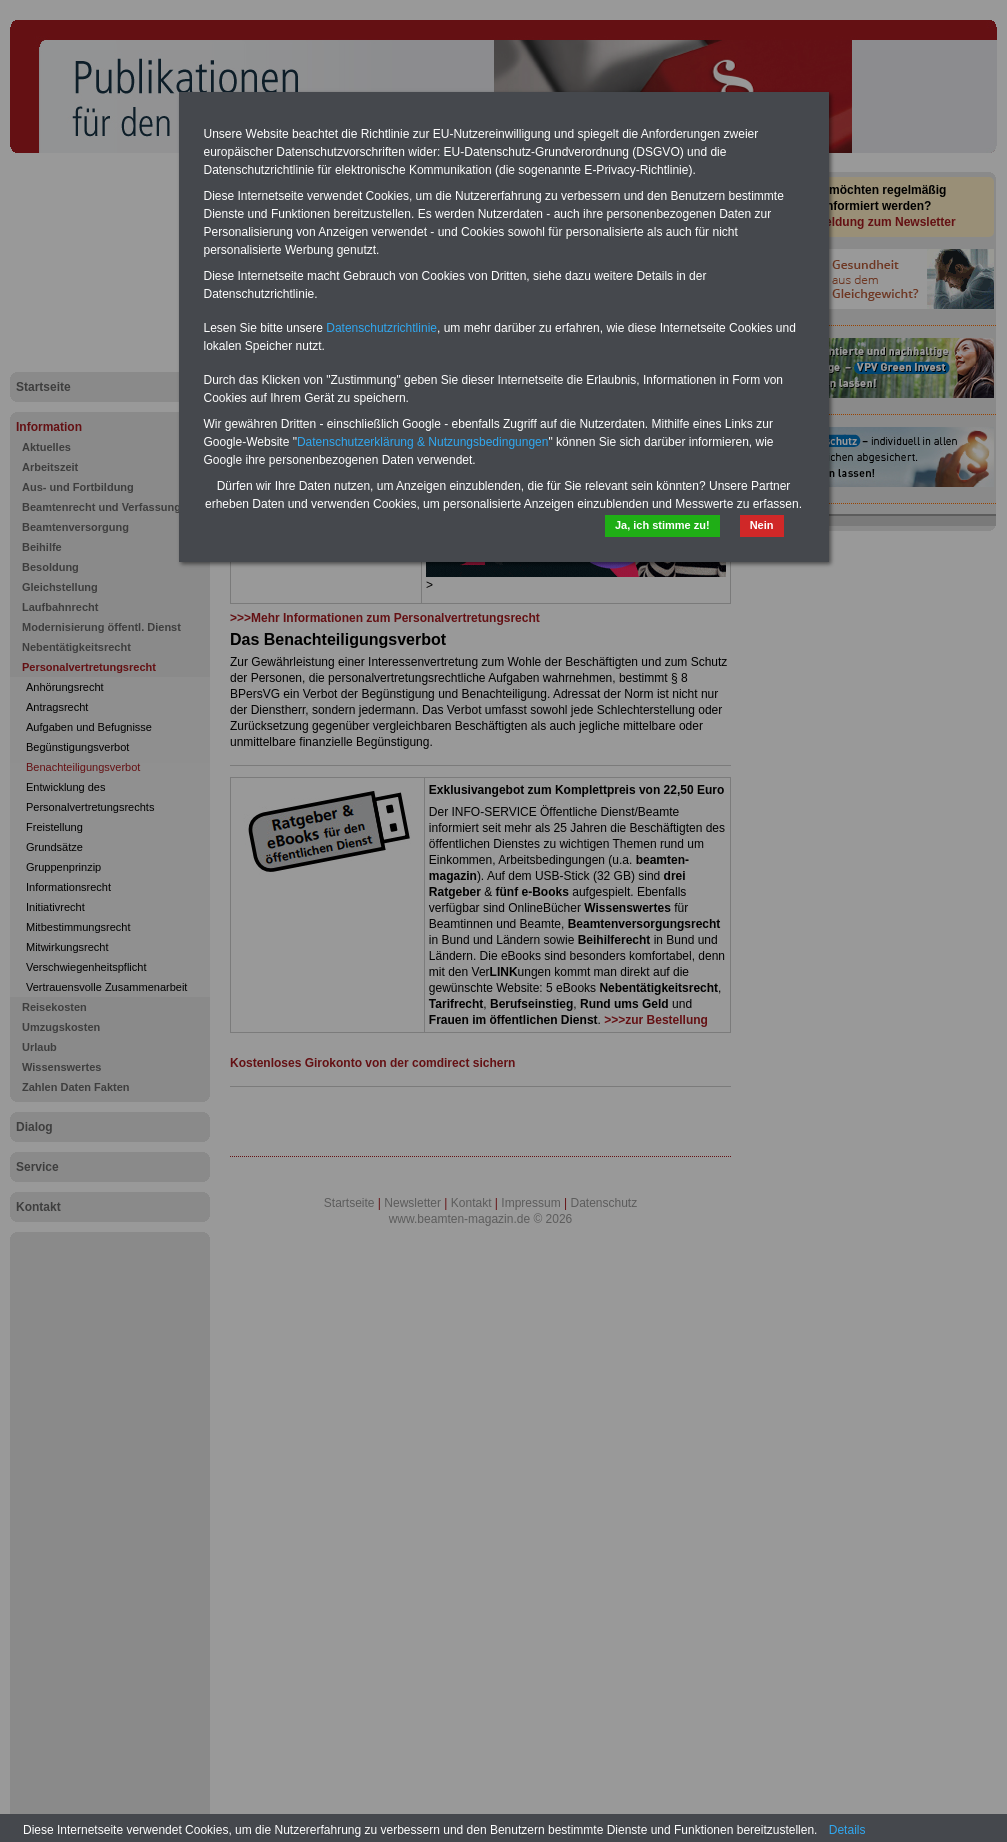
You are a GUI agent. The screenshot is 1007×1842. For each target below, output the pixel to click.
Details (847, 1830)
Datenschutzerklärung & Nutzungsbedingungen (423, 442)
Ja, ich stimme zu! (662, 525)
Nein (762, 525)
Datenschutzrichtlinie (381, 328)
